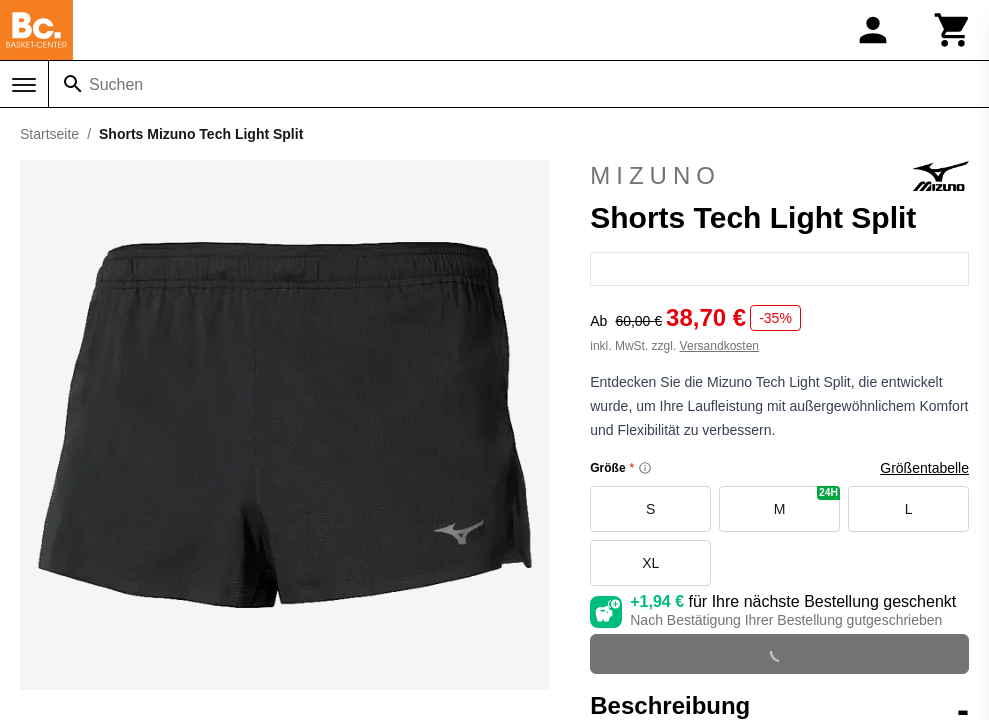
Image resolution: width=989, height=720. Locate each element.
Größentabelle (924, 468)
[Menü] (24, 85)
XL (650, 563)
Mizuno (779, 176)
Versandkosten (719, 346)
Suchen (116, 84)
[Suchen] (73, 84)
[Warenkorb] (953, 30)
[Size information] (645, 468)
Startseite (49, 134)
